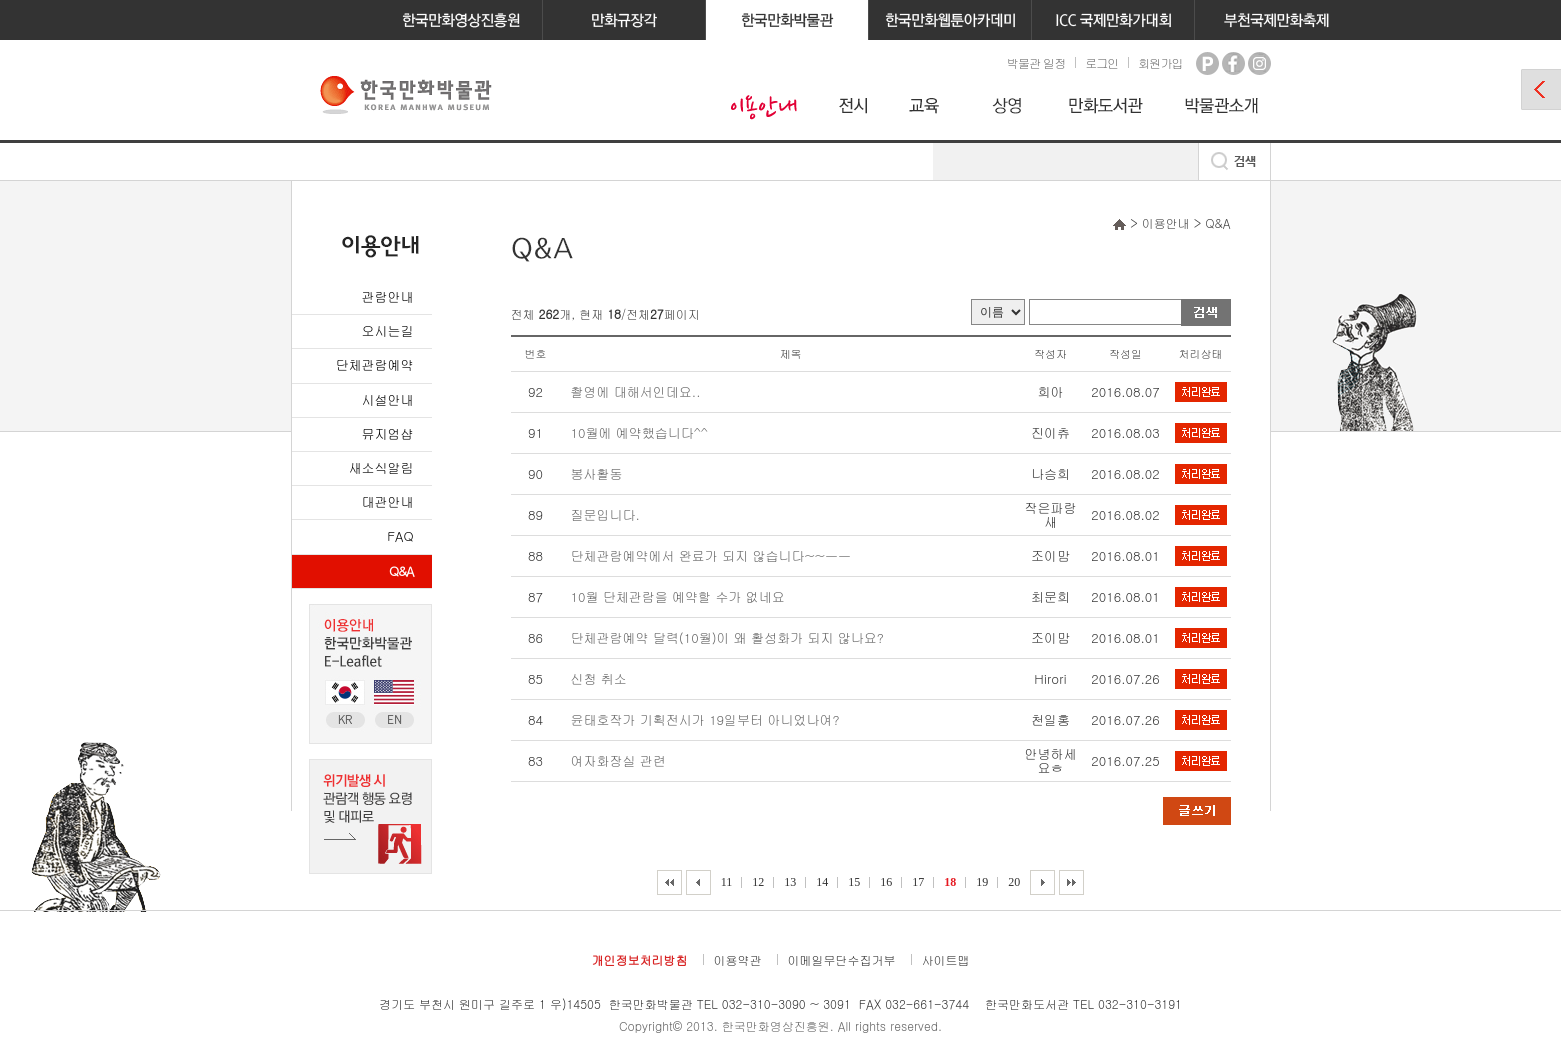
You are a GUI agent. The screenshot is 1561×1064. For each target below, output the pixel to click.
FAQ (400, 535)
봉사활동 (597, 473)
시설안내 (388, 399)
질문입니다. (605, 514)
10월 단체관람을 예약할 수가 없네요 (678, 596)
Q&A (401, 570)
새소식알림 (381, 467)
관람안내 (388, 296)
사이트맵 (946, 959)
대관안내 (388, 501)
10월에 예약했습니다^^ (639, 432)
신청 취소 (599, 678)
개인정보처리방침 (640, 959)
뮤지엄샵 (388, 433)
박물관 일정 (1036, 62)
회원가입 (1160, 62)
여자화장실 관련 (618, 760)
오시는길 (388, 330)
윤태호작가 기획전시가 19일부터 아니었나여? (705, 719)
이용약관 (738, 959)
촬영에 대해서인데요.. (636, 391)
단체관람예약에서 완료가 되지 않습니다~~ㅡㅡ (711, 555)
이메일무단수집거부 (842, 959)
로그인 (1101, 62)
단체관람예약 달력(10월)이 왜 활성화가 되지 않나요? (727, 637)
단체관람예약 (375, 364)
